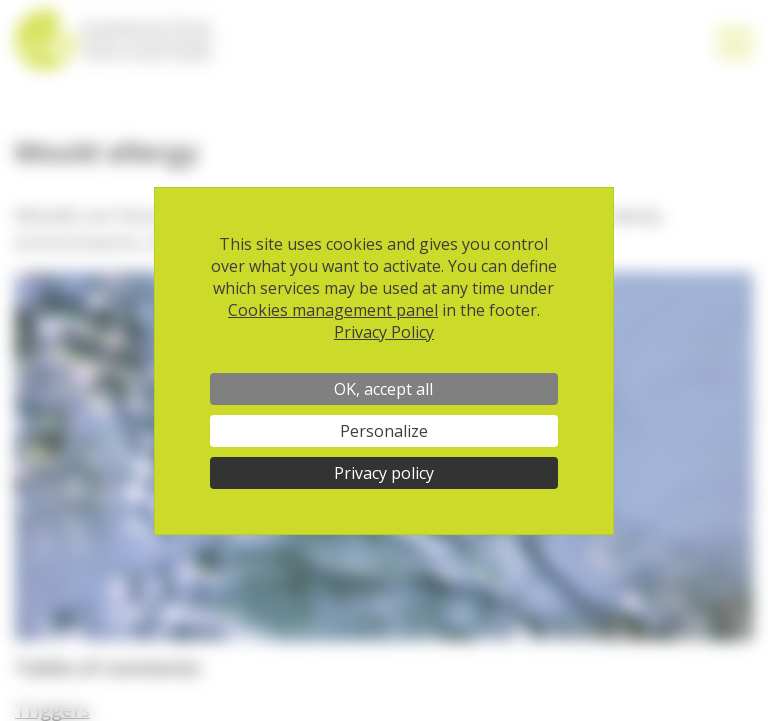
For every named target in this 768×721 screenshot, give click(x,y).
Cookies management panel (333, 310)
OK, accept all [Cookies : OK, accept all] (383, 389)
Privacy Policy (384, 332)
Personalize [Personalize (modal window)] (384, 431)
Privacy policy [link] (384, 473)
